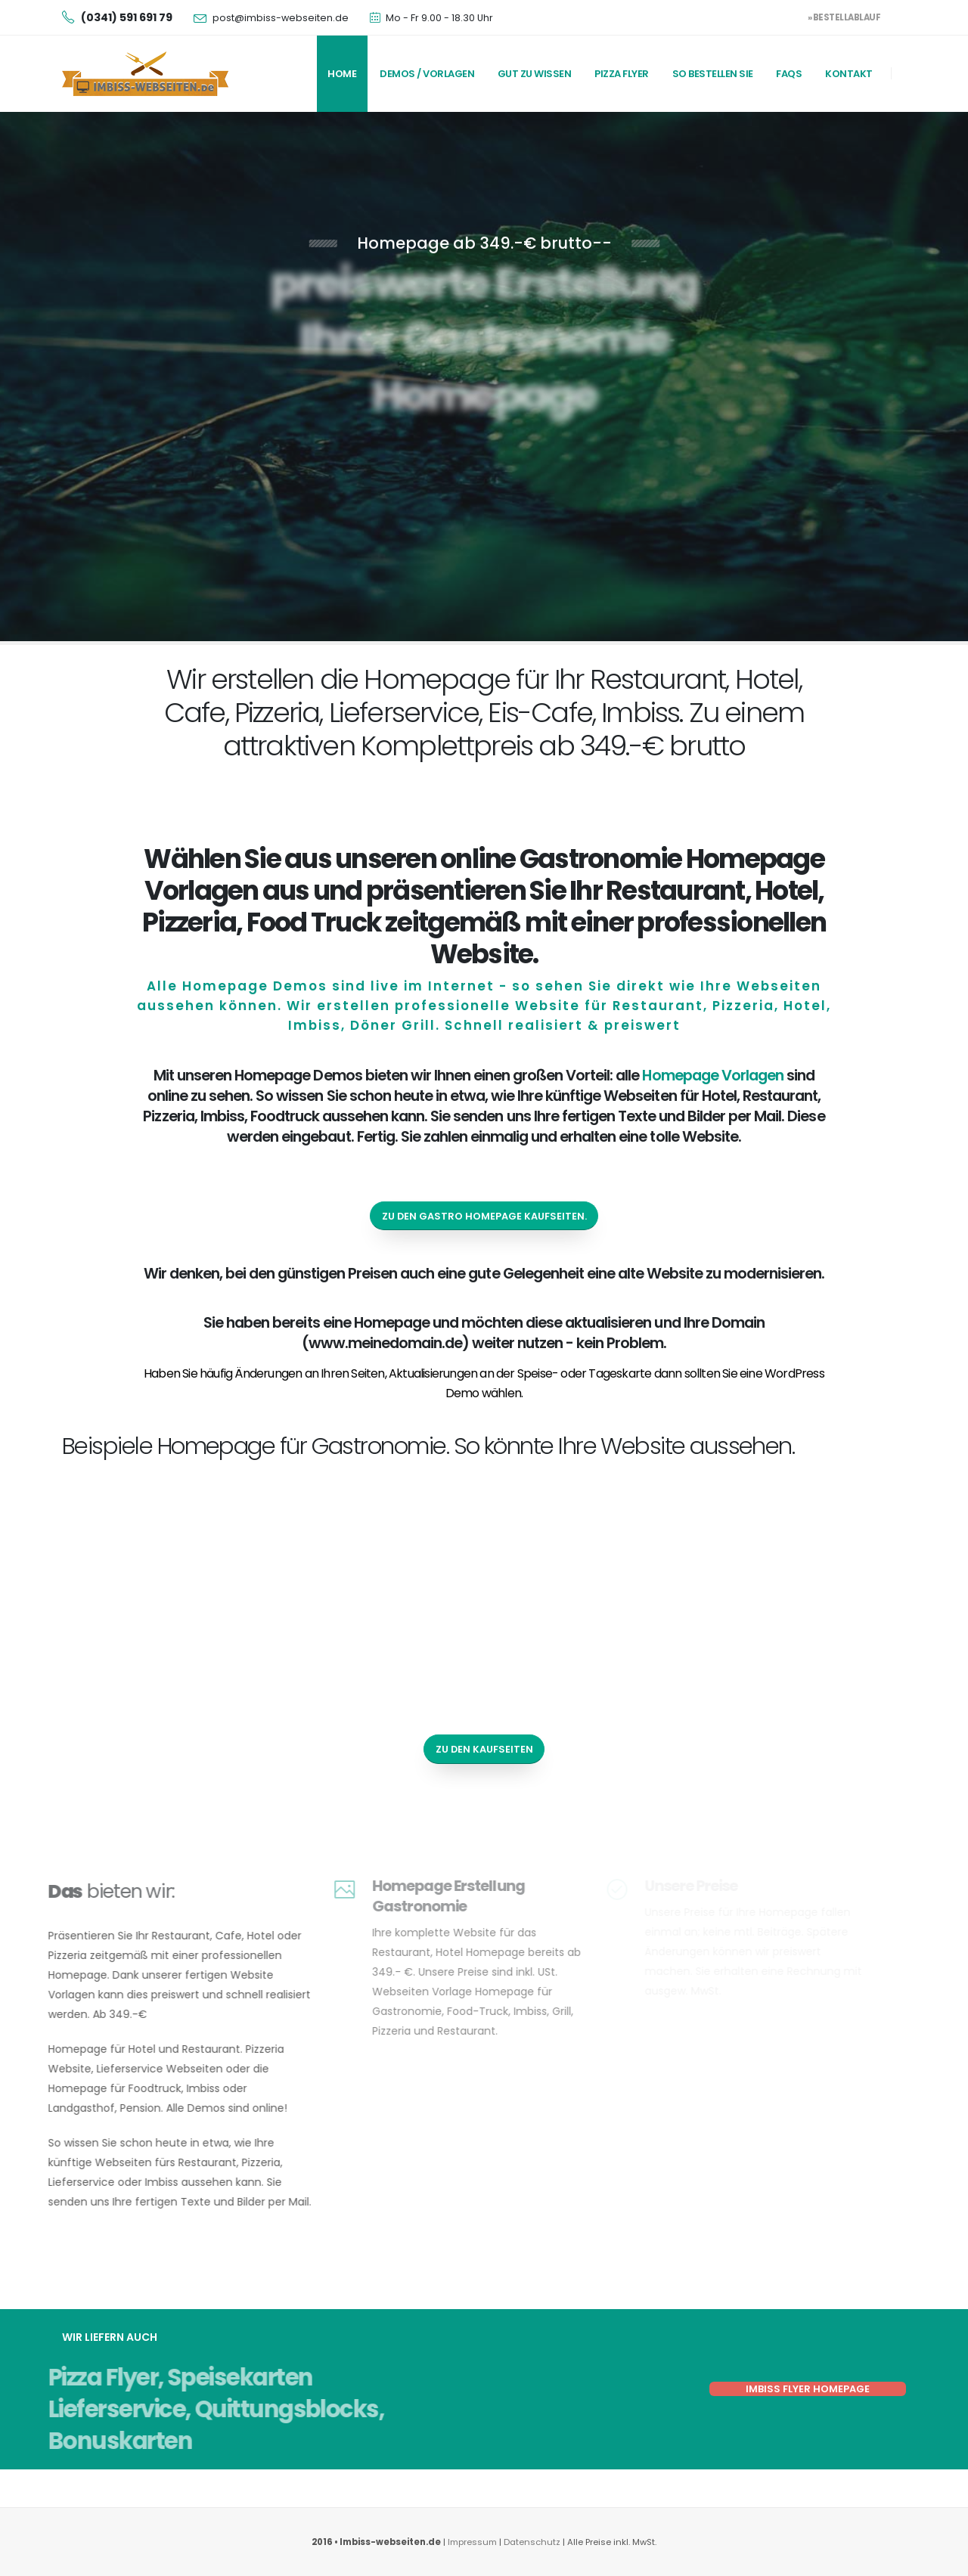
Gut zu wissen (535, 74)
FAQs (789, 74)
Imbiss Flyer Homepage (808, 2388)
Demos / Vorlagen (427, 74)
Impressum (472, 2542)
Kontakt (849, 74)
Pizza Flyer (621, 74)
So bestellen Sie (712, 74)
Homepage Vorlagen (712, 1075)
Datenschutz (533, 2542)
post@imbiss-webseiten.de (281, 17)
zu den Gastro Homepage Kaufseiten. (484, 1216)
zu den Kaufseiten (484, 1749)
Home (341, 74)
